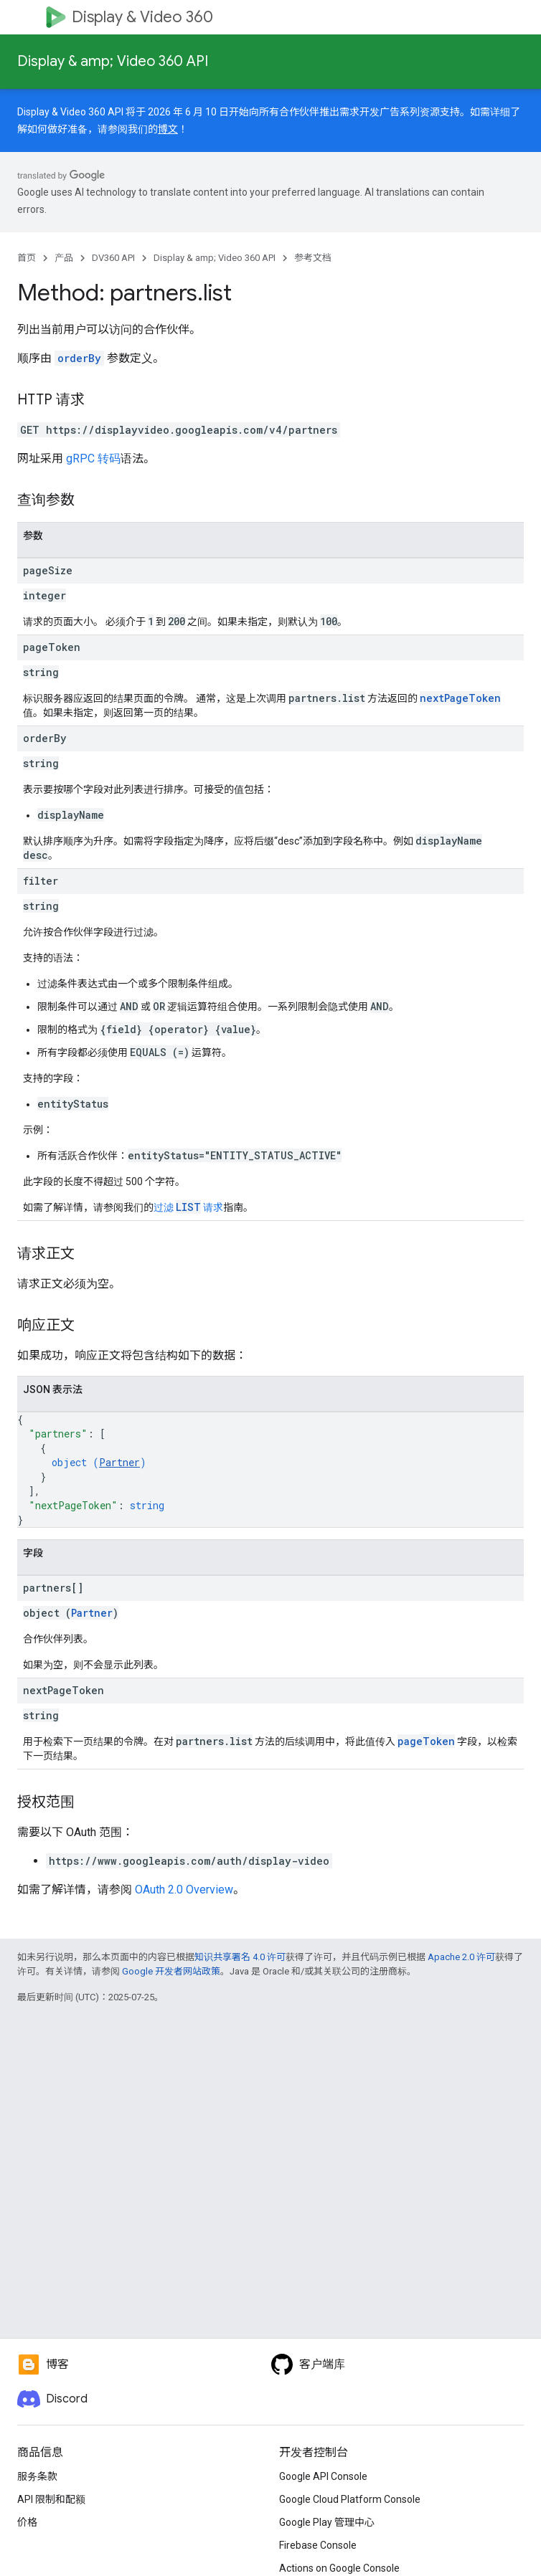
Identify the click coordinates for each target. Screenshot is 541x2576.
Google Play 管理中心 (327, 2522)
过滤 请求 (188, 1207)
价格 (27, 2522)
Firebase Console (318, 2545)
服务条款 (37, 2476)
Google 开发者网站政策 (171, 1971)
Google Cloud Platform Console (349, 2499)
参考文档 (312, 257)
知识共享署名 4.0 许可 (240, 1957)
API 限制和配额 (51, 2499)
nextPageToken (460, 698)
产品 (64, 257)
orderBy (79, 358)
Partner (119, 1462)
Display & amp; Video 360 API (112, 61)
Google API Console (323, 2476)
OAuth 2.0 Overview (184, 1889)
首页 (26, 257)
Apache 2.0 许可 (461, 1957)
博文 (168, 129)
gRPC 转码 (93, 458)
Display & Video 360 (142, 17)
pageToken (426, 1741)
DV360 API (113, 257)
